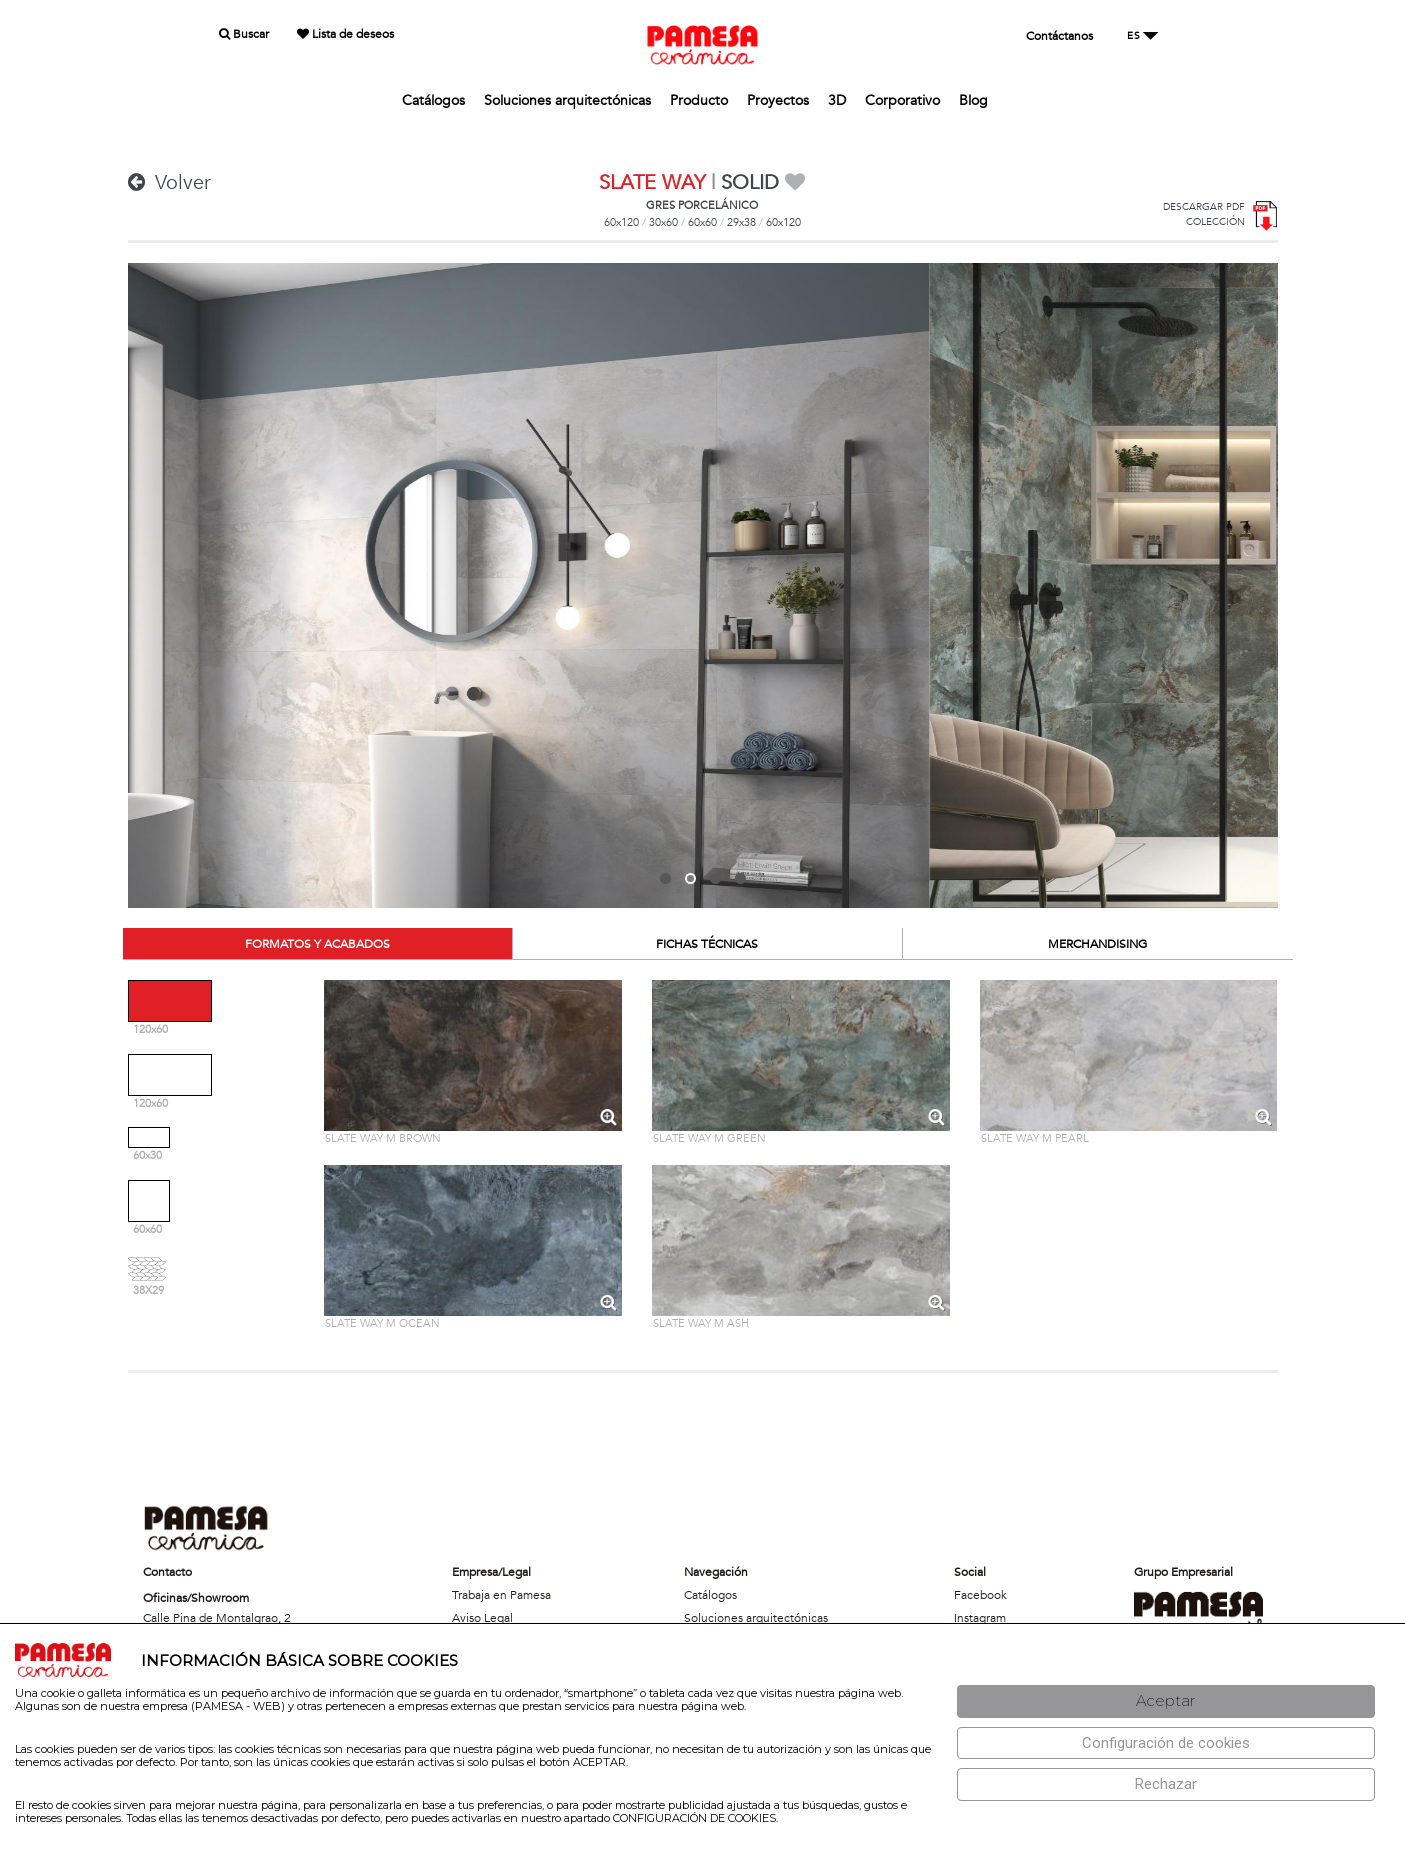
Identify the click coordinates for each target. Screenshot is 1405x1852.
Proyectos (778, 100)
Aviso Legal (482, 1618)
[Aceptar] (1166, 1701)
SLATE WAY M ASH (701, 1323)
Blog (973, 100)
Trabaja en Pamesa (501, 1595)
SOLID (750, 182)
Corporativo (902, 100)
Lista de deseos (345, 34)
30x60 (663, 222)
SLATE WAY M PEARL (1035, 1138)
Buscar (244, 34)
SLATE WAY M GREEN (709, 1138)
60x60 (702, 222)
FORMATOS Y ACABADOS (317, 944)
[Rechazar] (1166, 1784)
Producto (699, 100)
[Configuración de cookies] (1166, 1743)
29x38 (741, 222)
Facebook (980, 1595)
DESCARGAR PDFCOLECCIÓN (1204, 214)
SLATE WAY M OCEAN (382, 1323)
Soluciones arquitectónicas (567, 100)
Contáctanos (1059, 36)
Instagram (980, 1618)
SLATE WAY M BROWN (383, 1138)
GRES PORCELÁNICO (702, 205)
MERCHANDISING (1097, 944)
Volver (169, 182)
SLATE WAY (652, 182)
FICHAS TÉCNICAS (707, 944)
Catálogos (433, 100)
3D (837, 100)
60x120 (621, 222)
